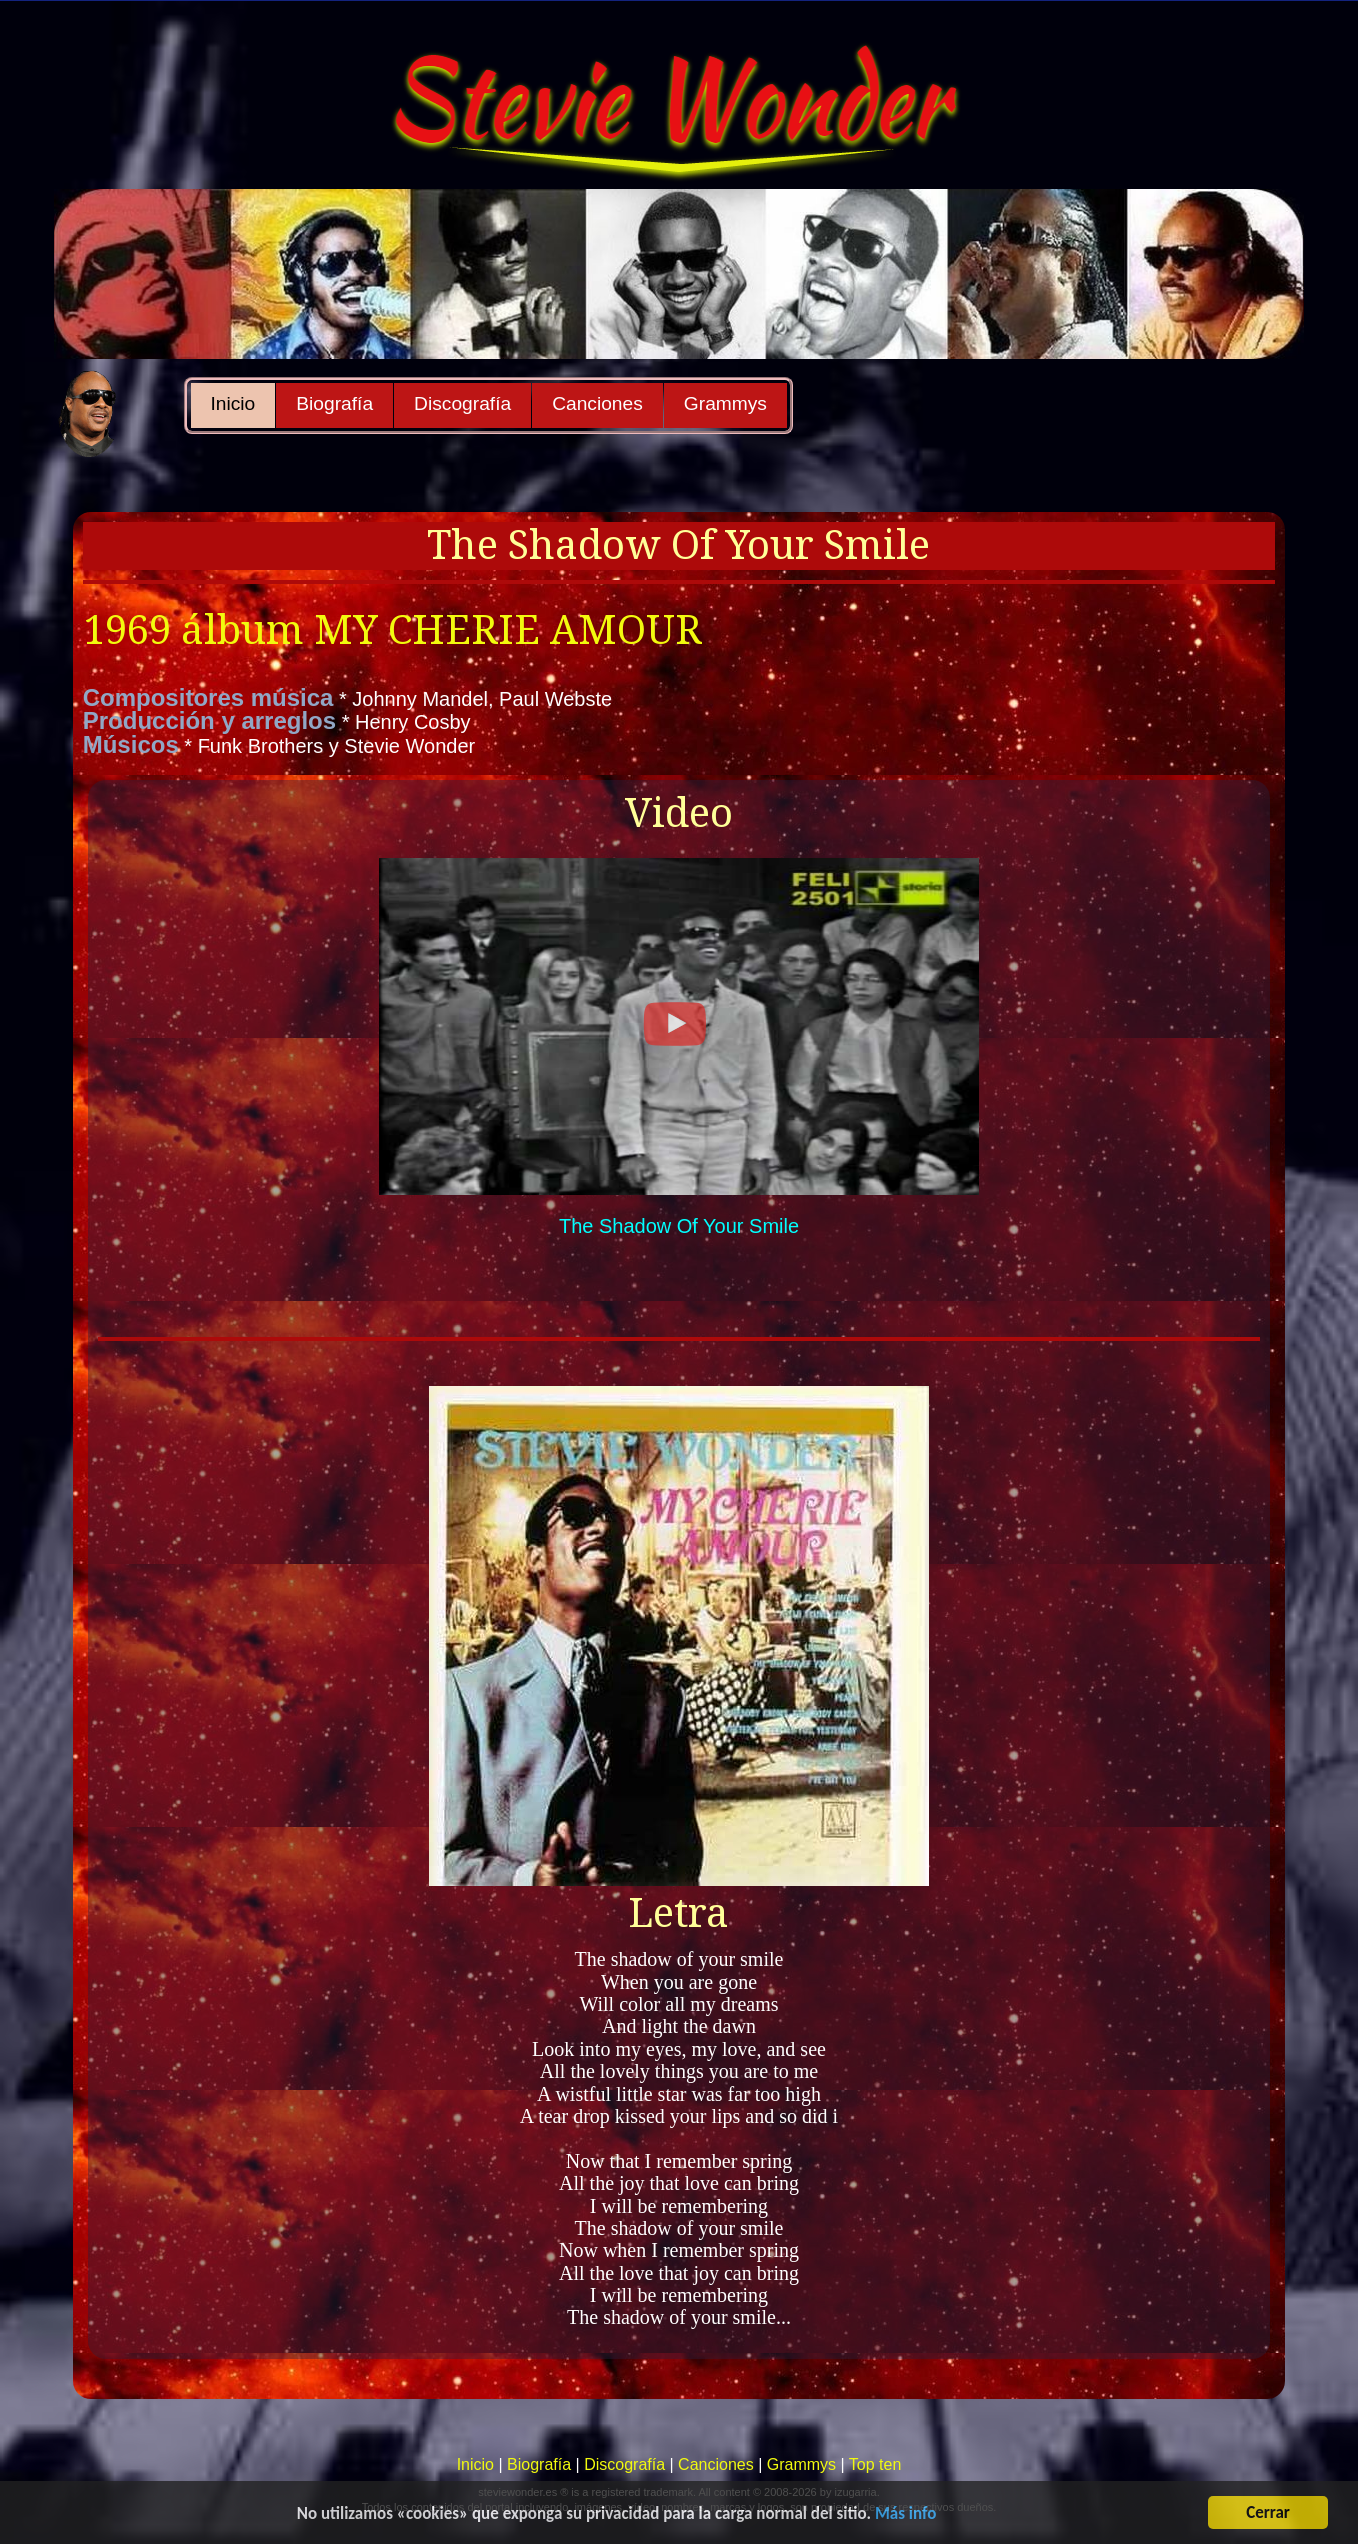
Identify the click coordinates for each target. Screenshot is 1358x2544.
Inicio (233, 403)
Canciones (597, 403)
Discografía (462, 403)
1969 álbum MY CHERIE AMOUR (392, 630)
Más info (905, 2514)
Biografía (334, 403)
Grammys (725, 403)
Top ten (875, 2464)
